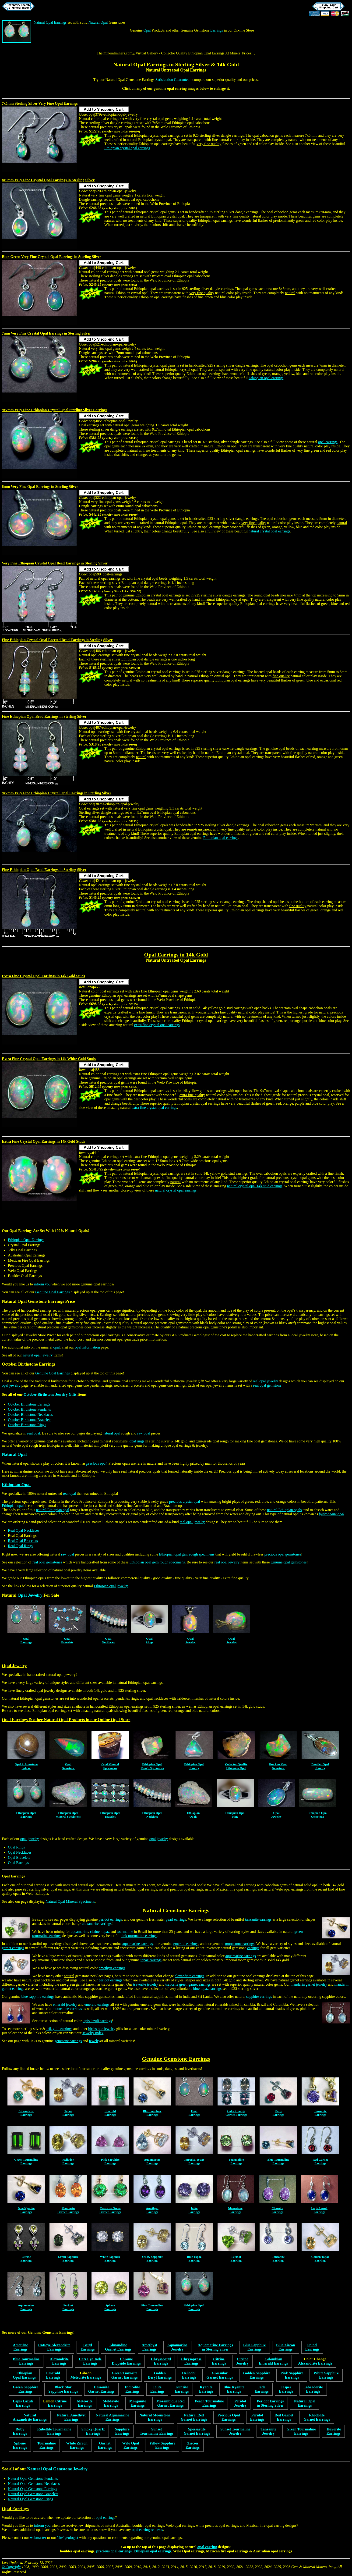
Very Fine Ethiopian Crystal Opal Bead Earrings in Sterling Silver (55, 563)
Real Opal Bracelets (23, 1541)
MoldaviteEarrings (111, 2403)
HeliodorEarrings (68, 2161)
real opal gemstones (47, 1562)
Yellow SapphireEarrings (152, 2258)
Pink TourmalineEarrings (152, 2307)
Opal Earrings (193, 70)
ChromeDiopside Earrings (126, 2361)
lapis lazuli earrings (97, 2021)
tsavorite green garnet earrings (188, 1984)
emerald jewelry (65, 2004)
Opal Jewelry (30, 1595)
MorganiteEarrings (137, 2403)
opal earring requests (147, 2530)
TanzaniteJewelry (268, 2431)
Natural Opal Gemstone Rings (30, 2499)
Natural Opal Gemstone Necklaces (34, 2484)
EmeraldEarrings (110, 2112)
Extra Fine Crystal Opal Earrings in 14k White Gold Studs (49, 1059)
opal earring (207, 2547)
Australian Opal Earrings (26, 1255)
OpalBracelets (67, 1640)
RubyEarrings (278, 2112)
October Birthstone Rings (27, 1425)
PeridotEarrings (236, 2258)
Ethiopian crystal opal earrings (127, 148)
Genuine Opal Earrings (52, 1292)
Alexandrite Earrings (315, 2363)
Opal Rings (16, 1847)
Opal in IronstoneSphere (26, 1766)
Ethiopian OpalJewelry (194, 1766)
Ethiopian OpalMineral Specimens (68, 1814)
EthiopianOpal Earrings (24, 2375)
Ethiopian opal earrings (266, 378)
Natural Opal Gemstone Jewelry (57, 2468)
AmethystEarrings (152, 2210)
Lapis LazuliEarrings (319, 2210)
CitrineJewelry (242, 2361)
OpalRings (149, 1640)
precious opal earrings (114, 2551)
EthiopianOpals (193, 1814)
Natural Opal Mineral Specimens (70, 1901)
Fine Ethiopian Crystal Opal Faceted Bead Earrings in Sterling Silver (57, 640)
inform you (42, 1284)
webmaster (38, 2538)
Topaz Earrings (68, 2112)
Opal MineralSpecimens (110, 1766)
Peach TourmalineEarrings (209, 2403)
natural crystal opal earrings (269, 531)
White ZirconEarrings (77, 2445)
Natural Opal (98, 22)
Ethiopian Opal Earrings (206, 53)
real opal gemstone (267, 1385)
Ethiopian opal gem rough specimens (186, 1554)
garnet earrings (13, 1948)
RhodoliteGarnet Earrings (316, 2417)
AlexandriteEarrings (26, 2112)
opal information (87, 1347)
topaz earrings (151, 1960)
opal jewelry (11, 1385)
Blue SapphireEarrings (152, 2112)
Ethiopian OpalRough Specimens (152, 1766)
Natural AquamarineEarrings (112, 2417)
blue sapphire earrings (37, 1996)
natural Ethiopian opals (284, 1510)
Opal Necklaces (20, 1852)
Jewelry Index (92, 2033)
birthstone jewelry (101, 2029)
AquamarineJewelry (177, 2347)
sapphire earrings (259, 1996)
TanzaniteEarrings (320, 2112)
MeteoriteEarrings (85, 2403)
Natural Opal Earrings (50, 22)
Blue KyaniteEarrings (26, 2210)
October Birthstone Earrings (28, 1364)
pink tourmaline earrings (138, 1936)
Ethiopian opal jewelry (111, 1586)
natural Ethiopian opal (52, 1510)
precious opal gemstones (282, 1554)
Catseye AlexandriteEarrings (54, 2347)
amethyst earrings (112, 1968)
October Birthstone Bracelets (29, 1420)
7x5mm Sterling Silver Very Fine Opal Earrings (40, 103)
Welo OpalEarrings (130, 2445)
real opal (33, 1433)
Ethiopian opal (13, 1506)
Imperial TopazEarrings (194, 2161)
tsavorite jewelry (145, 1984)
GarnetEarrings (105, 2445)
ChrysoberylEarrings (161, 2361)
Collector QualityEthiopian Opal (236, 1766)
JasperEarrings (286, 2389)
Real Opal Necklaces (23, 1530)
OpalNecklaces (108, 1640)
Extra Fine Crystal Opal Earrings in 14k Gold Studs (43, 976)
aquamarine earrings (137, 1944)
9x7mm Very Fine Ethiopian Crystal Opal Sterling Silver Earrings (54, 410)
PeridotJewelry (240, 2403)
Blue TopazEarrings (194, 2258)
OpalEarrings (26, 1640)
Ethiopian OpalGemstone (317, 1814)
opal (56, 1347)
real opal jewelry (265, 1381)
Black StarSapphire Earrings (63, 2389)
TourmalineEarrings (236, 2161)
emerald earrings (185, 1944)
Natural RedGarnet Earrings (194, 2417)
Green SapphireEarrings (68, 2258)
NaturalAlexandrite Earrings (30, 2417)
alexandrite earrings (97, 1924)
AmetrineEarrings (20, 2347)
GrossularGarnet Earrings (219, 2375)
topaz (106, 1932)
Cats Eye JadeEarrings (90, 2361)
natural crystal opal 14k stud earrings (254, 1186)
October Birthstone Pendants (29, 1409)
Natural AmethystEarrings (71, 2417)
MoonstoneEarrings (235, 2210)
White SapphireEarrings (110, 2258)
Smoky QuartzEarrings (93, 2431)
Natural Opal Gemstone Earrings (130, 80)
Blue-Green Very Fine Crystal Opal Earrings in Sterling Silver (51, 257)
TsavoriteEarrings (333, 2431)
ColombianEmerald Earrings (273, 2361)
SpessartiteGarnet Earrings (197, 2431)
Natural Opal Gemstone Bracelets (33, 2494)
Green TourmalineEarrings (26, 2161)
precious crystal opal (184, 1501)
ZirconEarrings (193, 2445)
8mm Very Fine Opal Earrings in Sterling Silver (40, 487)
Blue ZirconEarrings (285, 2347)
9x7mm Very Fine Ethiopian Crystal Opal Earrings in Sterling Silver (56, 793)
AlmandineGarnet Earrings (118, 2347)
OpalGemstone (68, 1766)
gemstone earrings (68, 2041)
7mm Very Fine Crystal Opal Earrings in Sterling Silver (46, 333)
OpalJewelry (190, 1640)
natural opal (111, 1433)
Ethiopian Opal (16, 1484)
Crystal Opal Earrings (24, 1245)
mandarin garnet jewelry (309, 1984)
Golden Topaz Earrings (320, 2258)
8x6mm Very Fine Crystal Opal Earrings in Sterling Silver (48, 180)
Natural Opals (76, 1231)
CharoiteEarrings (277, 2210)
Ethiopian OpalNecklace (152, 1814)
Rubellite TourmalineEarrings (54, 2431)
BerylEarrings (88, 2347)
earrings (253, 1948)
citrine (95, 1932)
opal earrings (328, 442)
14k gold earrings (59, 2029)
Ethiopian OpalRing (235, 1814)
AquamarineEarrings (152, 2161)
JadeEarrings (262, 2389)
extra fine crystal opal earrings (157, 1025)
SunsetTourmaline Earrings (156, 2431)
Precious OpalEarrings (228, 2417)
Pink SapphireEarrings (110, 2161)
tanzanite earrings (258, 1919)
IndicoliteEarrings (132, 2389)
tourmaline (125, 1932)
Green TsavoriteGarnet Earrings (124, 2375)
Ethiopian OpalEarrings (26, 1814)
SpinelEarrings (312, 2347)
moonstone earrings (240, 1944)
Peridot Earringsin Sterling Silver (270, 2403)
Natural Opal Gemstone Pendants (33, 2478)
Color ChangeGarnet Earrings (236, 2112)
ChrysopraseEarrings (191, 2361)
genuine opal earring (170, 88)
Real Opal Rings (20, 1546)
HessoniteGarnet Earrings (101, 2389)
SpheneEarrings (110, 2307)
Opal (147, 30)
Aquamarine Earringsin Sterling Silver (215, 2347)
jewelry (94, 2041)
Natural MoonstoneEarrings (154, 2417)
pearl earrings (176, 1919)
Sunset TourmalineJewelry (235, 2431)
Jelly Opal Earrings (22, 1250)
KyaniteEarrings (206, 2389)
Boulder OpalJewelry (320, 1766)
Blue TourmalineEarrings (278, 2161)
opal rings (137, 1441)
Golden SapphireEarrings (256, 2375)
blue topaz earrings (207, 1989)
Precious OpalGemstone (278, 1766)
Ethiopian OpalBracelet (110, 1814)
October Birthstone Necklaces (30, 1414)
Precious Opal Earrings (25, 1265)
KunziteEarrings (182, 2389)
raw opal (143, 1433)
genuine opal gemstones (289, 1562)
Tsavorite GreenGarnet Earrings (110, 2210)
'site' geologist (67, 2538)
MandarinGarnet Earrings (68, 2210)
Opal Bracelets (19, 1857)
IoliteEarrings (194, 2210)
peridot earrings (110, 1919)
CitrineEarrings (26, 2258)
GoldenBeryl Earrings (160, 2375)
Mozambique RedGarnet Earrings (170, 2403)
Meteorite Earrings (85, 2377)
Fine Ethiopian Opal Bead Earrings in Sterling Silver (44, 716)
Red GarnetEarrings (320, 2161)
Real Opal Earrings (22, 1536)
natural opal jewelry (38, 1355)
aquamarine (79, 1932)
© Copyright (11, 2567)
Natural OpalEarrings (304, 2403)
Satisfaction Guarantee (172, 80)
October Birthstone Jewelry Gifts (50, 1394)
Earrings (216, 30)
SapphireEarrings (122, 2431)
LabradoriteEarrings (313, 2389)
